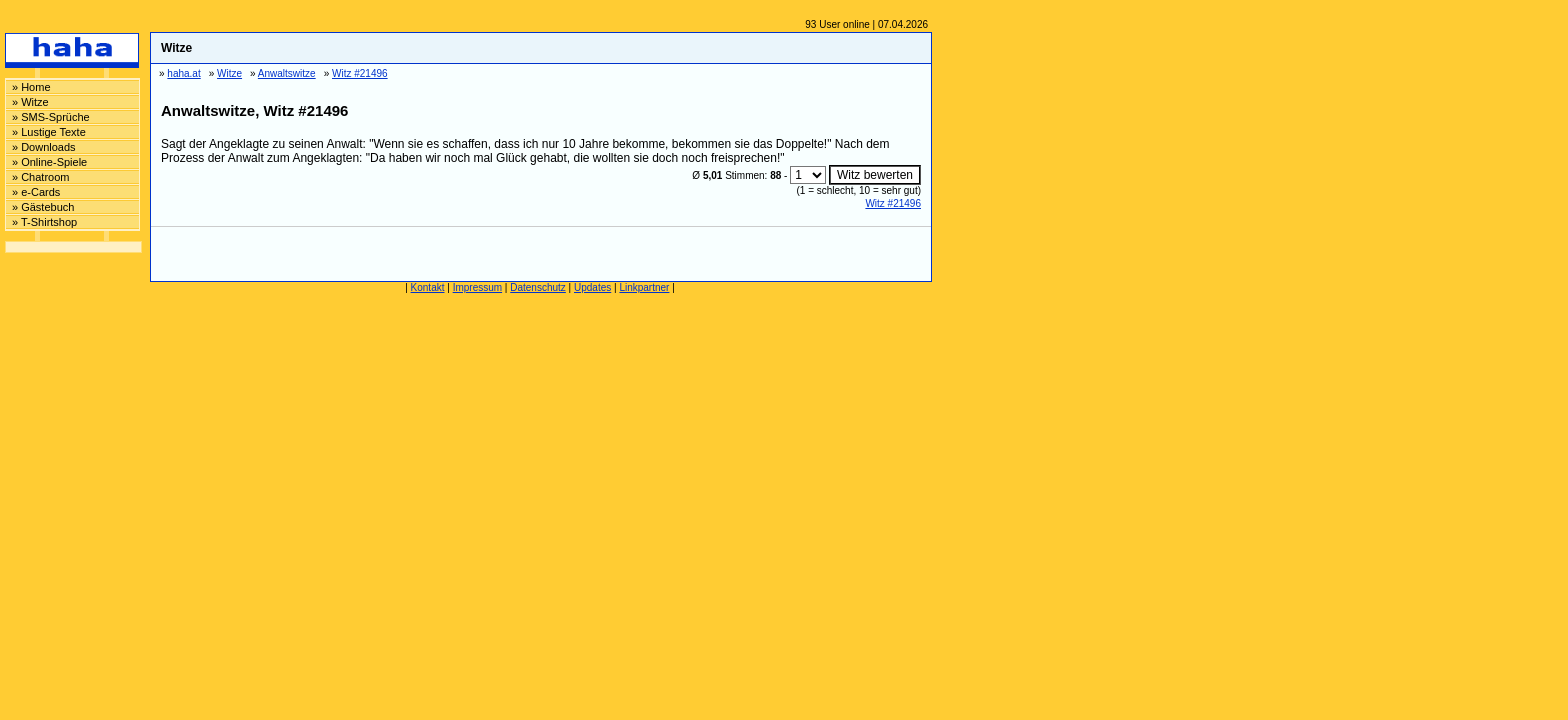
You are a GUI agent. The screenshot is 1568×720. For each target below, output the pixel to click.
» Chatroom (40, 177)
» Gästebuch (43, 207)
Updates (592, 287)
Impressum (477, 287)
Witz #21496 (893, 203)
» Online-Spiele (49, 162)
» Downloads (44, 147)
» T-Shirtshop (44, 222)
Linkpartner (644, 287)
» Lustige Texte (49, 132)
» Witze (30, 102)
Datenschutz (538, 287)
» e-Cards (36, 192)
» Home (31, 87)
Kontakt (428, 287)
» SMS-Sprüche (51, 117)
